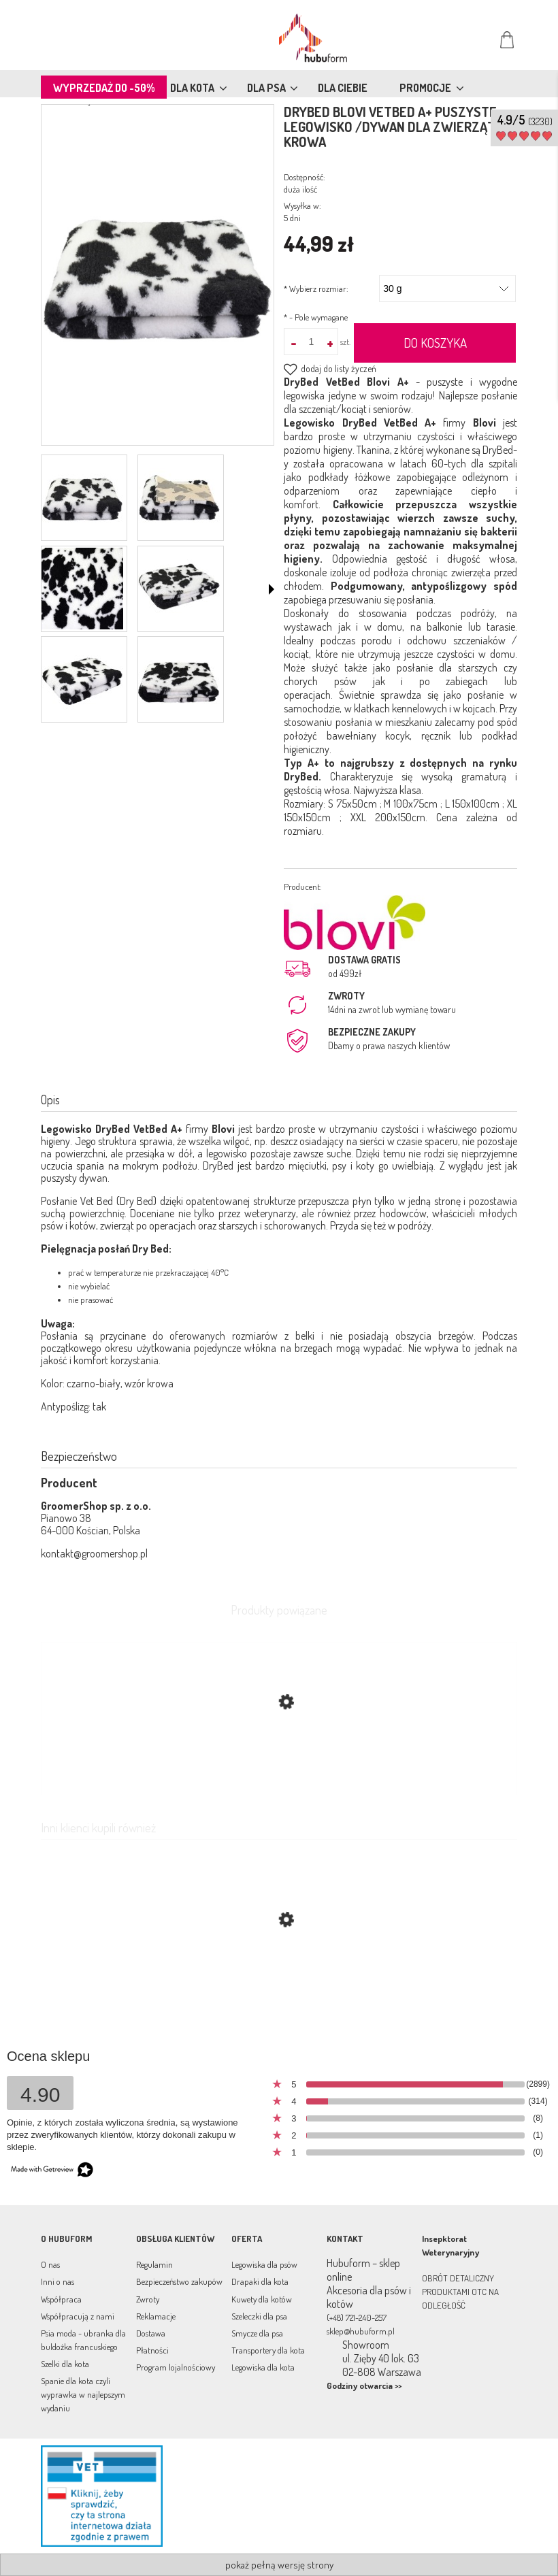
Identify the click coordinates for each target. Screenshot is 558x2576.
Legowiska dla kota (263, 2367)
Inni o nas (57, 2281)
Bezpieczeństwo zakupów (179, 2281)
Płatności (152, 2350)
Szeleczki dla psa (259, 2316)
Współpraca (61, 2299)
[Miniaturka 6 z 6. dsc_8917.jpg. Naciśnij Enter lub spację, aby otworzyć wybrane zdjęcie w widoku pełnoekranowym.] (179, 680)
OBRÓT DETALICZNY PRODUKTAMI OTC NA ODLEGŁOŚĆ (460, 2292)
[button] (271, 589)
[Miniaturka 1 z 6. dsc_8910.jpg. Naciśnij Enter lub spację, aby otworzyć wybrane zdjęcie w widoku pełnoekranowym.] (82, 498)
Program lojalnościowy (175, 2367)
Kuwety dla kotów (261, 2299)
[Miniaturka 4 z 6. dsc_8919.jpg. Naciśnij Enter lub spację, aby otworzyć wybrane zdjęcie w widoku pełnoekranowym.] (179, 588)
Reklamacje (156, 2316)
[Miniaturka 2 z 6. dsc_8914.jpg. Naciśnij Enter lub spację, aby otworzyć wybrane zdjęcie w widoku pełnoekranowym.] (179, 498)
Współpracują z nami (77, 2316)
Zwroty (147, 2299)
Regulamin (154, 2264)
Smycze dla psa (257, 2333)
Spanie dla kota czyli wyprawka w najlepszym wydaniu (83, 2394)
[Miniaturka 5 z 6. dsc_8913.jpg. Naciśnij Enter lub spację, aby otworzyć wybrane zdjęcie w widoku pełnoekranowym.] (82, 680)
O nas (50, 2264)
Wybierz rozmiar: (316, 288)
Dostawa (150, 2333)
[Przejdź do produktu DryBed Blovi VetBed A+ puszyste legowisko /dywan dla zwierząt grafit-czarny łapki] (279, 1984)
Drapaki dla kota (260, 2281)
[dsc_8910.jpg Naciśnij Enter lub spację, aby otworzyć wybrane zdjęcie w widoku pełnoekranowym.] (158, 277)
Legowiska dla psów (264, 2264)
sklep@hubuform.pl (361, 2331)
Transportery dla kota (268, 2350)
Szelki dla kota (65, 2363)
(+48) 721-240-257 (357, 2317)
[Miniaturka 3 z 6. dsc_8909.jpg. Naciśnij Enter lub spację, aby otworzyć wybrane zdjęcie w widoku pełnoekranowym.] (82, 588)
